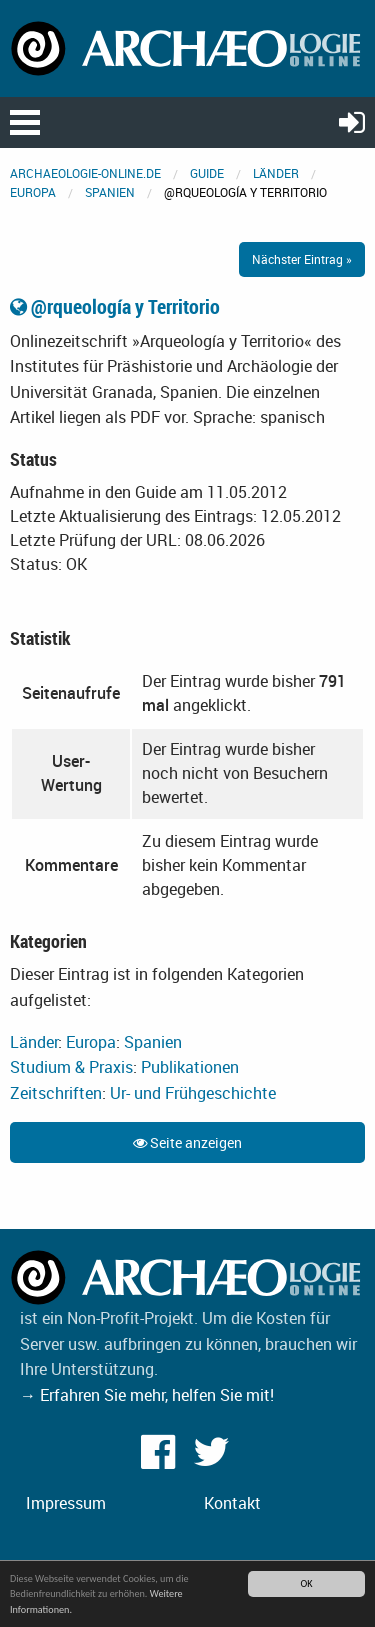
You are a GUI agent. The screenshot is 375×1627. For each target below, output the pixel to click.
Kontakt (232, 1503)
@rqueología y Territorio (115, 306)
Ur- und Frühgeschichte (193, 1093)
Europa (33, 192)
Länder (276, 173)
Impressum (66, 1503)
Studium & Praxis (71, 1067)
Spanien (110, 192)
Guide (207, 173)
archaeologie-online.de (85, 173)
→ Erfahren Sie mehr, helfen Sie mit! (147, 1395)
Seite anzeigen (187, 1142)
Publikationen (190, 1067)
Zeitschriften (56, 1093)
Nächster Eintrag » (302, 259)
